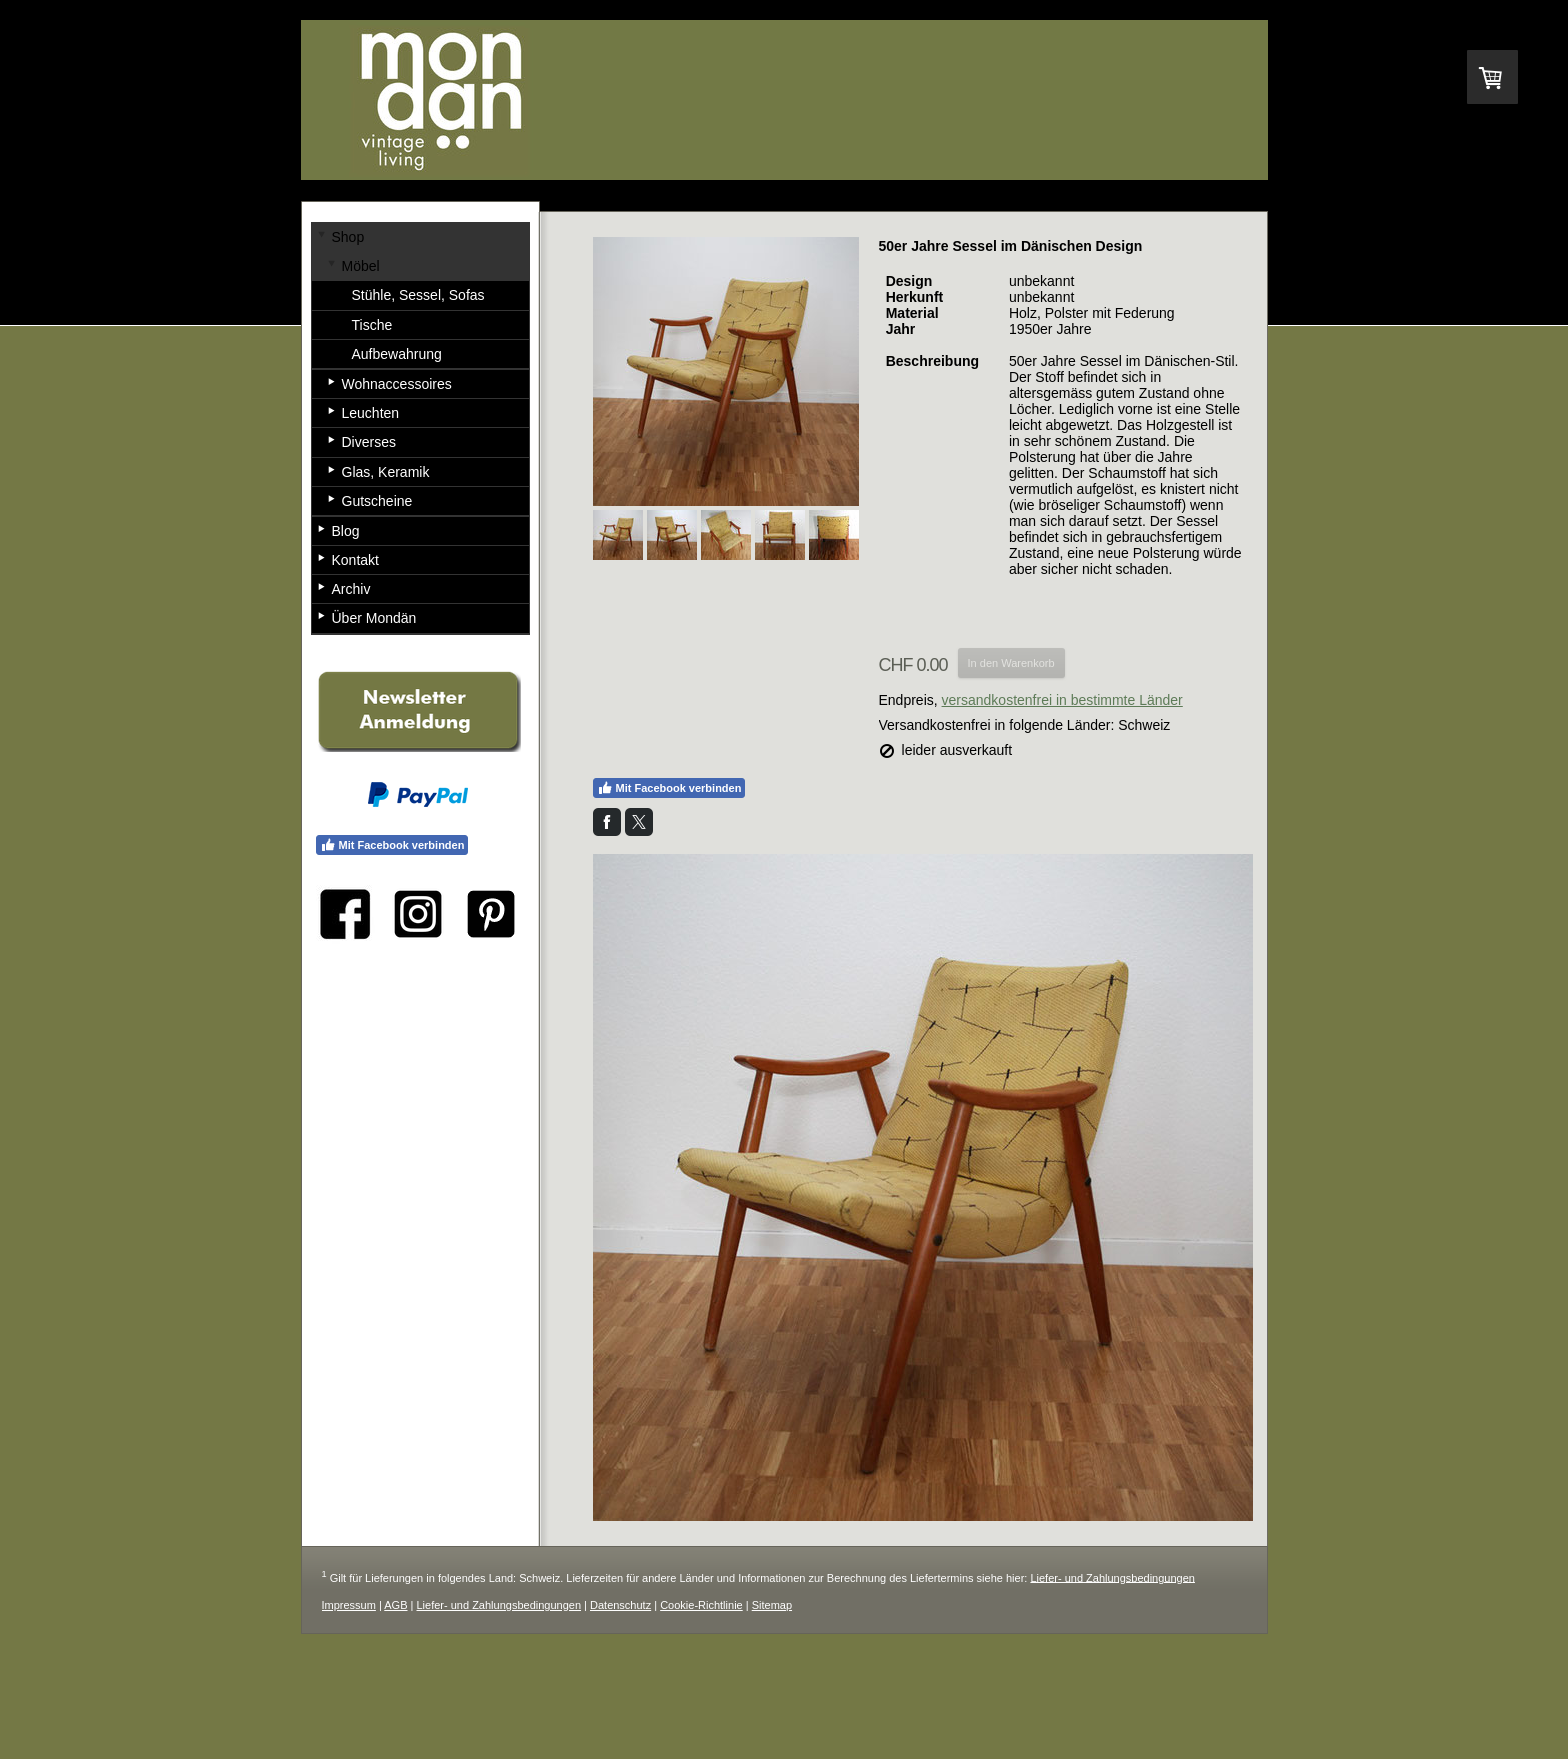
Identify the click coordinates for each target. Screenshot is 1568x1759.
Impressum (349, 1605)
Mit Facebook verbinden (669, 788)
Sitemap (772, 1605)
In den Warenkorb (1011, 663)
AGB (395, 1605)
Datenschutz (620, 1605)
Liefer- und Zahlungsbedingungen (1112, 1577)
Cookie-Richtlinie (701, 1605)
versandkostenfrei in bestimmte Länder (1062, 700)
